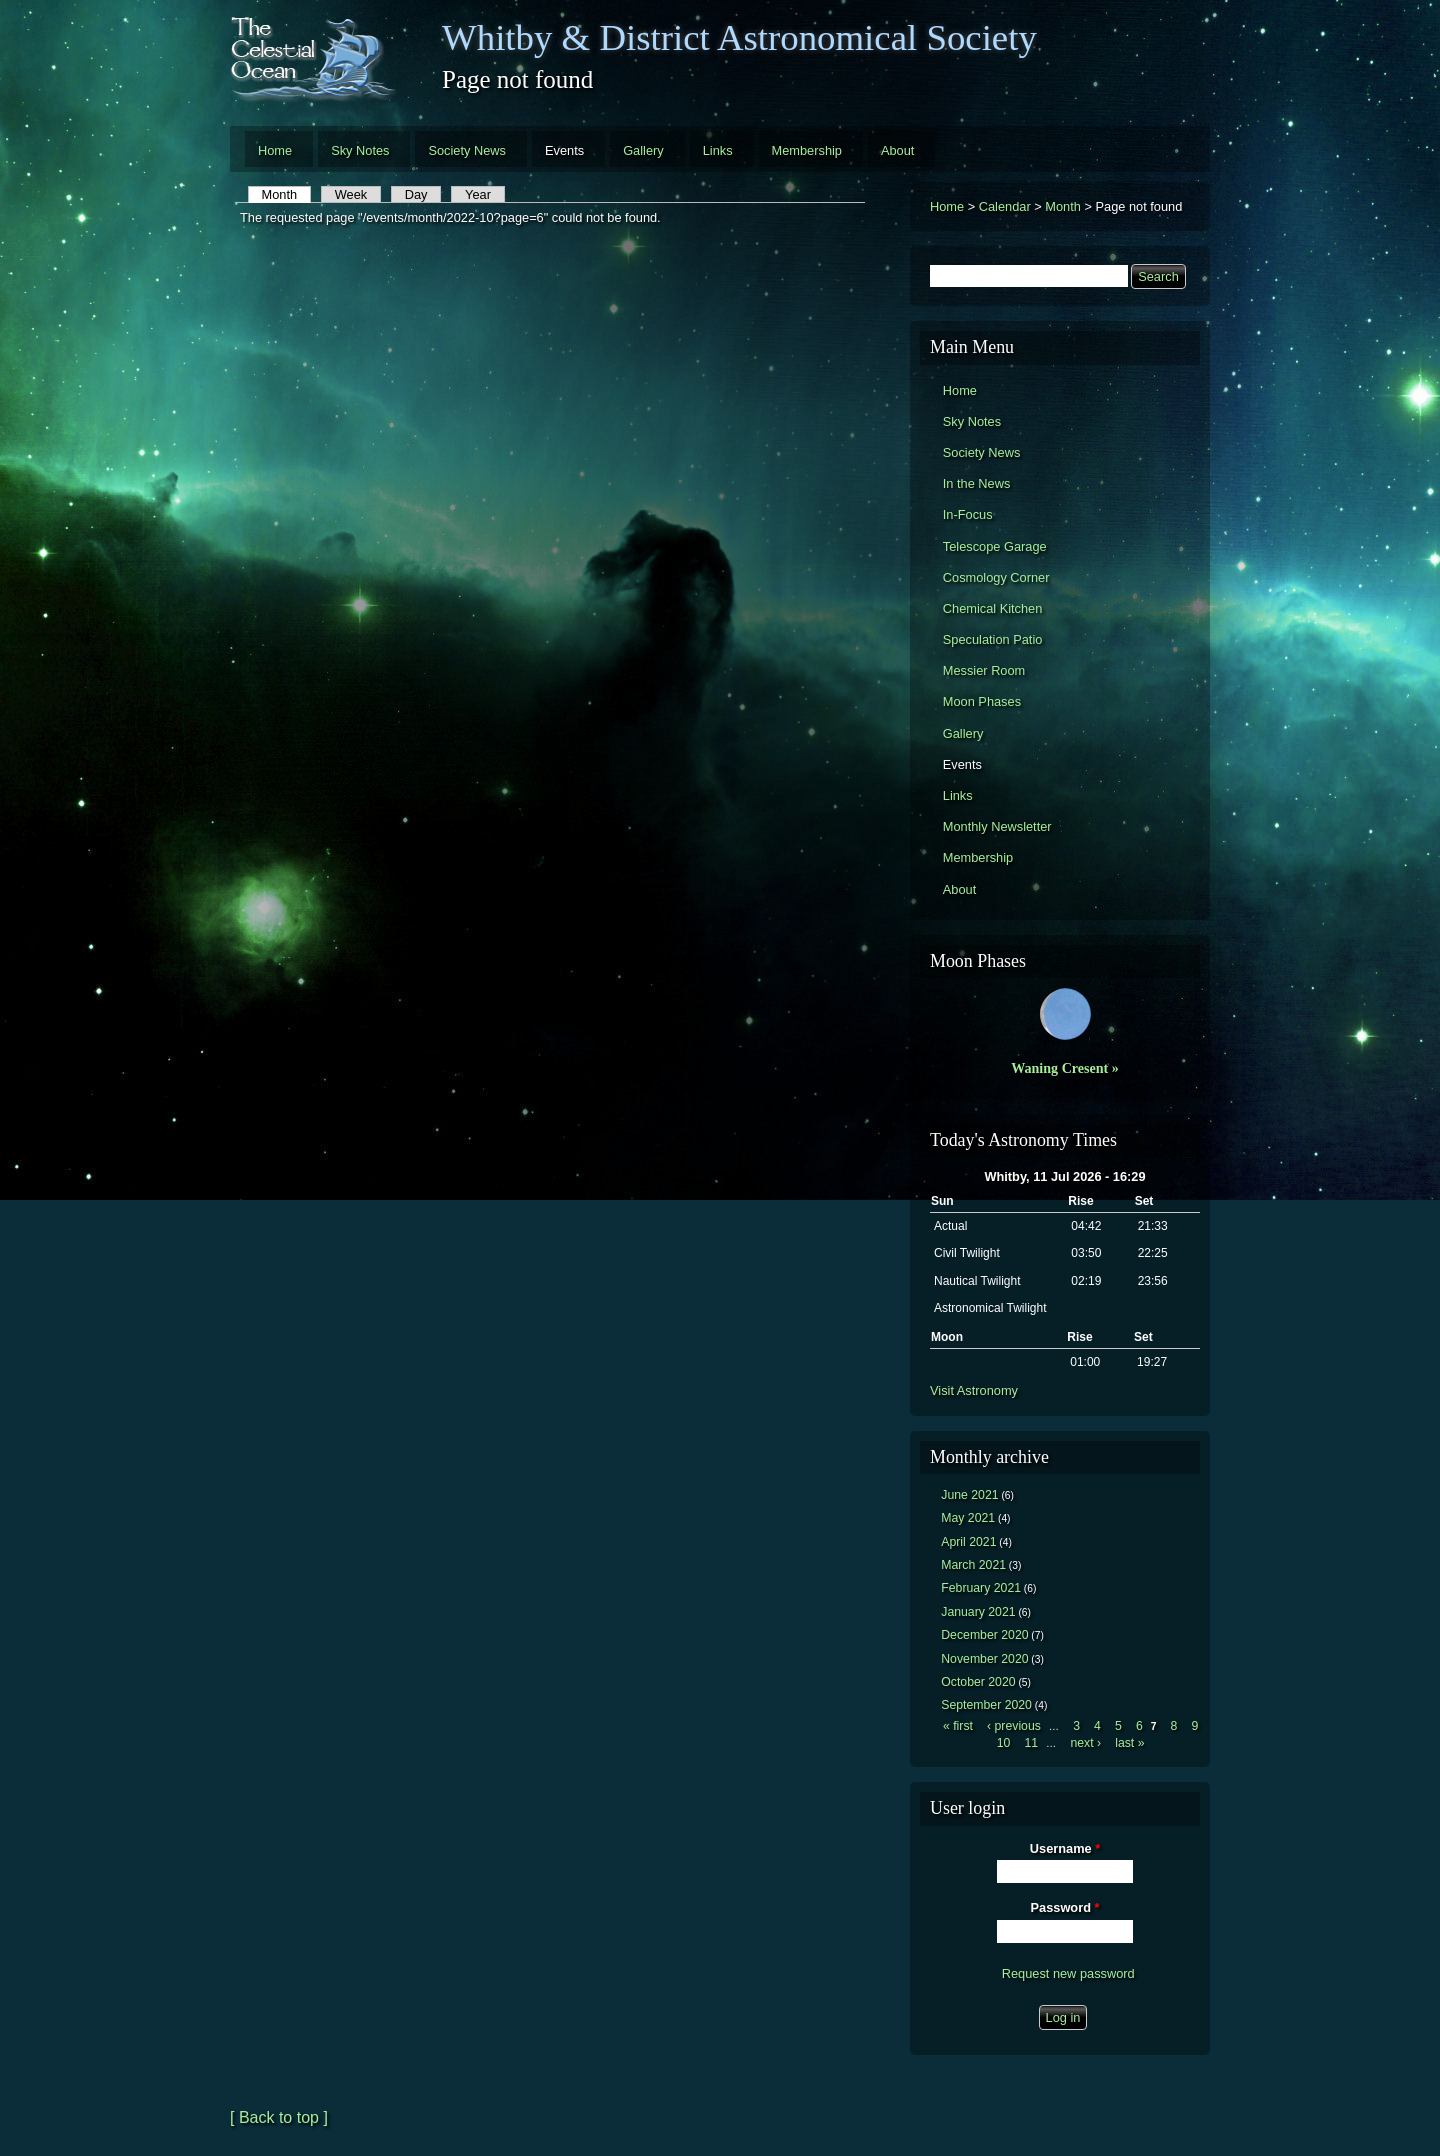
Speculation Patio (993, 639)
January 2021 (978, 1612)
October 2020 (978, 1682)
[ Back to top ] (279, 2117)
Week (351, 194)
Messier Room (984, 670)
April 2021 (968, 1542)
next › (1085, 1743)
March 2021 (973, 1565)
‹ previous (1014, 1726)
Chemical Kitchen (993, 608)
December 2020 (984, 1635)
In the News (977, 483)
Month (286, 194)
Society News (467, 150)
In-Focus (968, 514)
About (897, 150)
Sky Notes (360, 150)
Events (564, 150)
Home (275, 150)
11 (1031, 1743)
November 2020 (984, 1659)
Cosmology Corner (996, 577)
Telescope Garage (995, 546)
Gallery (643, 150)
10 (1004, 1743)
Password (1065, 1907)
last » (1129, 1743)
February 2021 (981, 1588)
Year (478, 194)
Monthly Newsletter (997, 826)
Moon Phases (982, 701)
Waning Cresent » (1065, 1068)
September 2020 (986, 1705)
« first (958, 1726)
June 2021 (969, 1495)
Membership (807, 150)
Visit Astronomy (974, 1390)
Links (718, 150)
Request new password (1068, 1973)
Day (416, 194)
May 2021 (968, 1518)
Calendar (1005, 206)
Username (1065, 1848)
